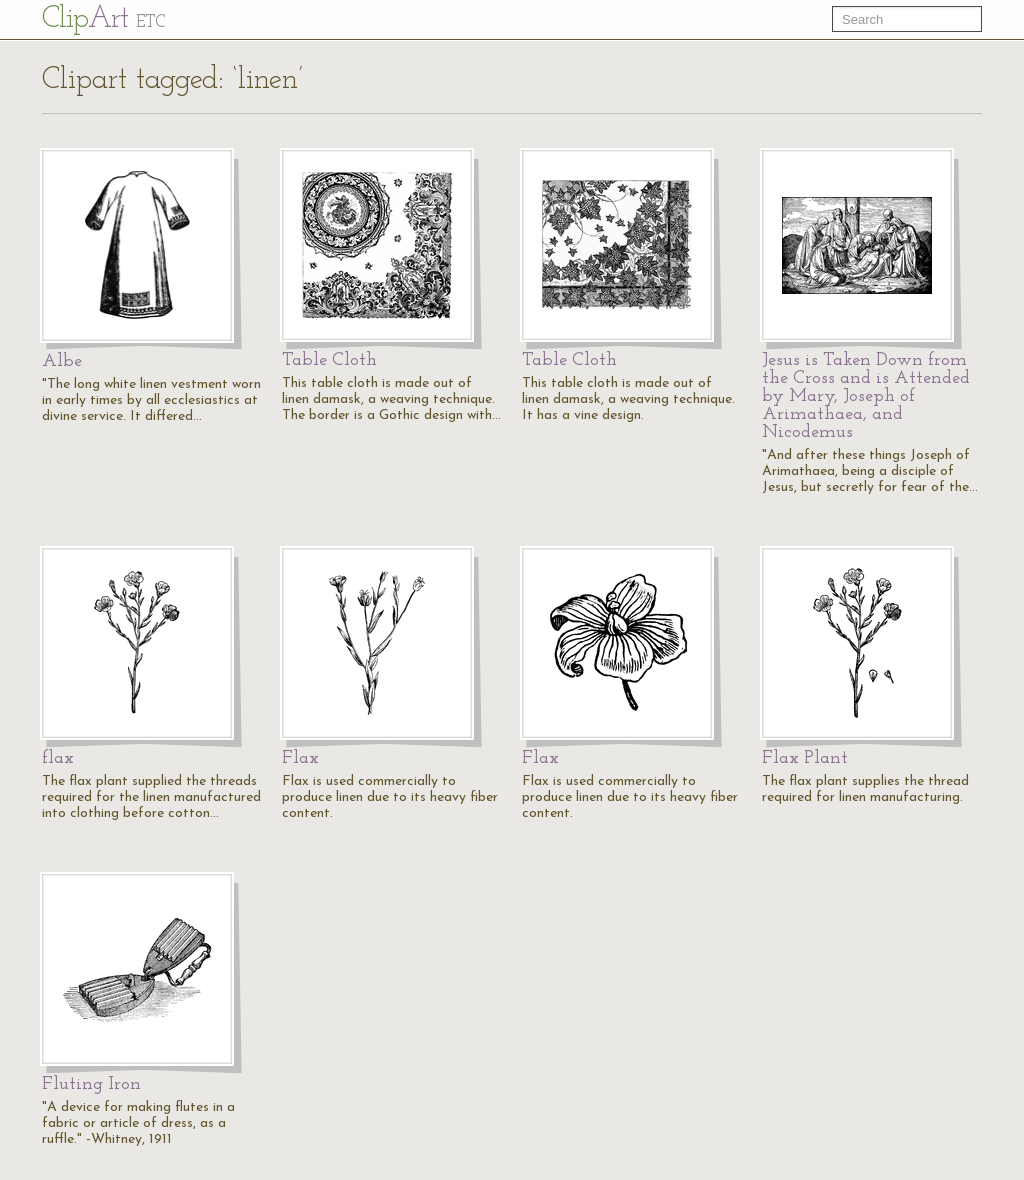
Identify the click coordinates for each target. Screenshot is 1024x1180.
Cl (103, 19)
